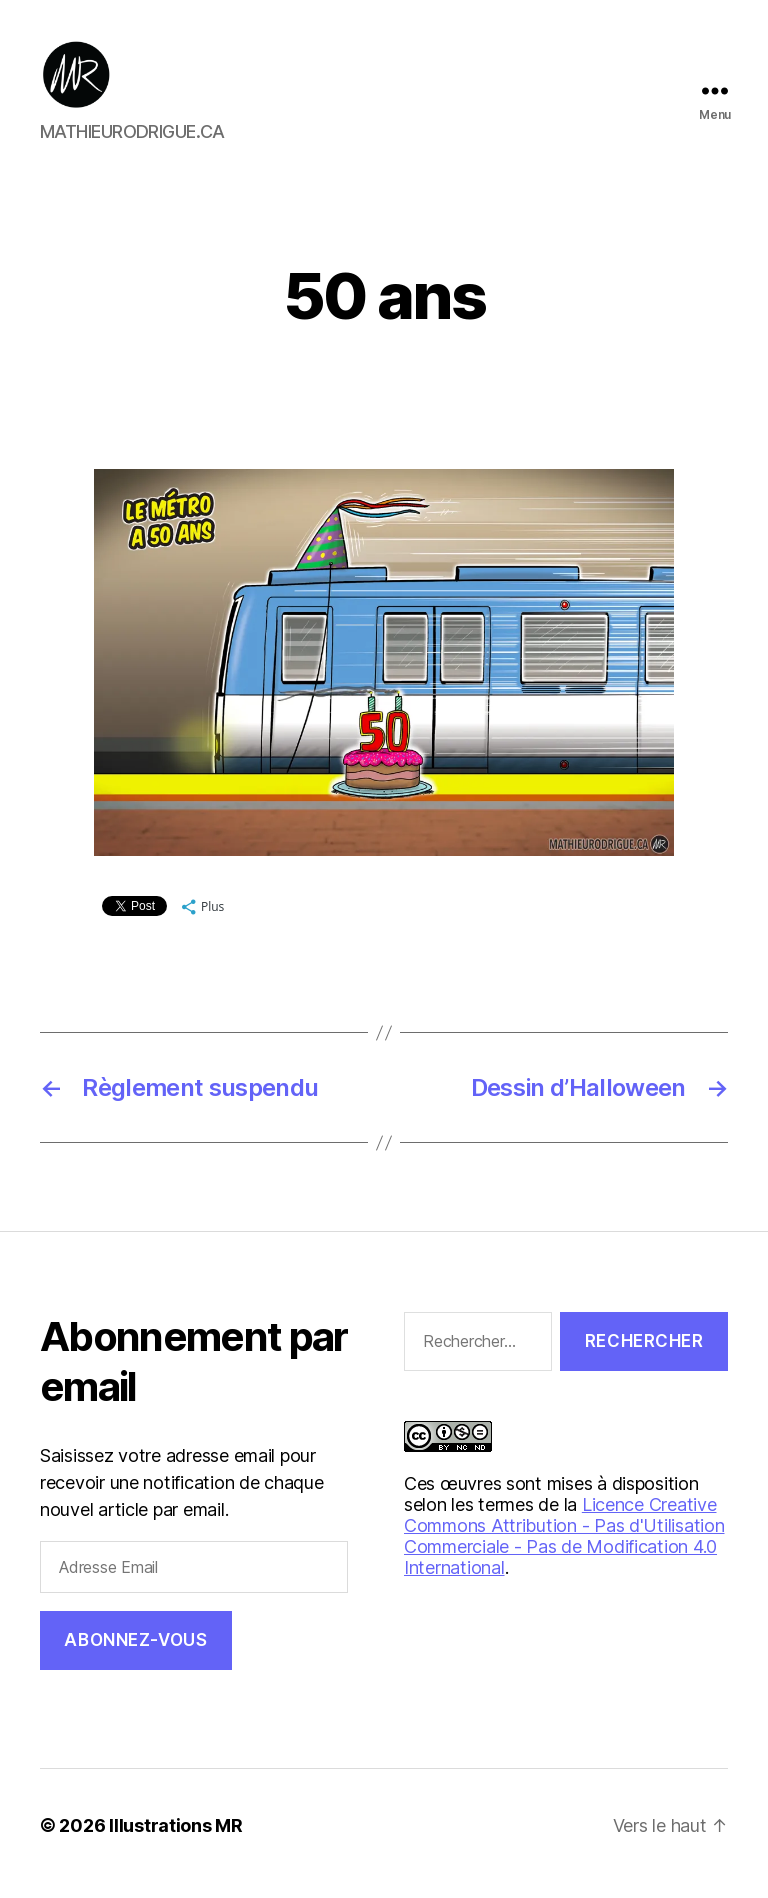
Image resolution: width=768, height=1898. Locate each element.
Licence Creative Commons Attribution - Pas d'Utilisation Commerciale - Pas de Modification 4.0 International (564, 1552)
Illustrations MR (176, 1841)
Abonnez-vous (135, 1656)
